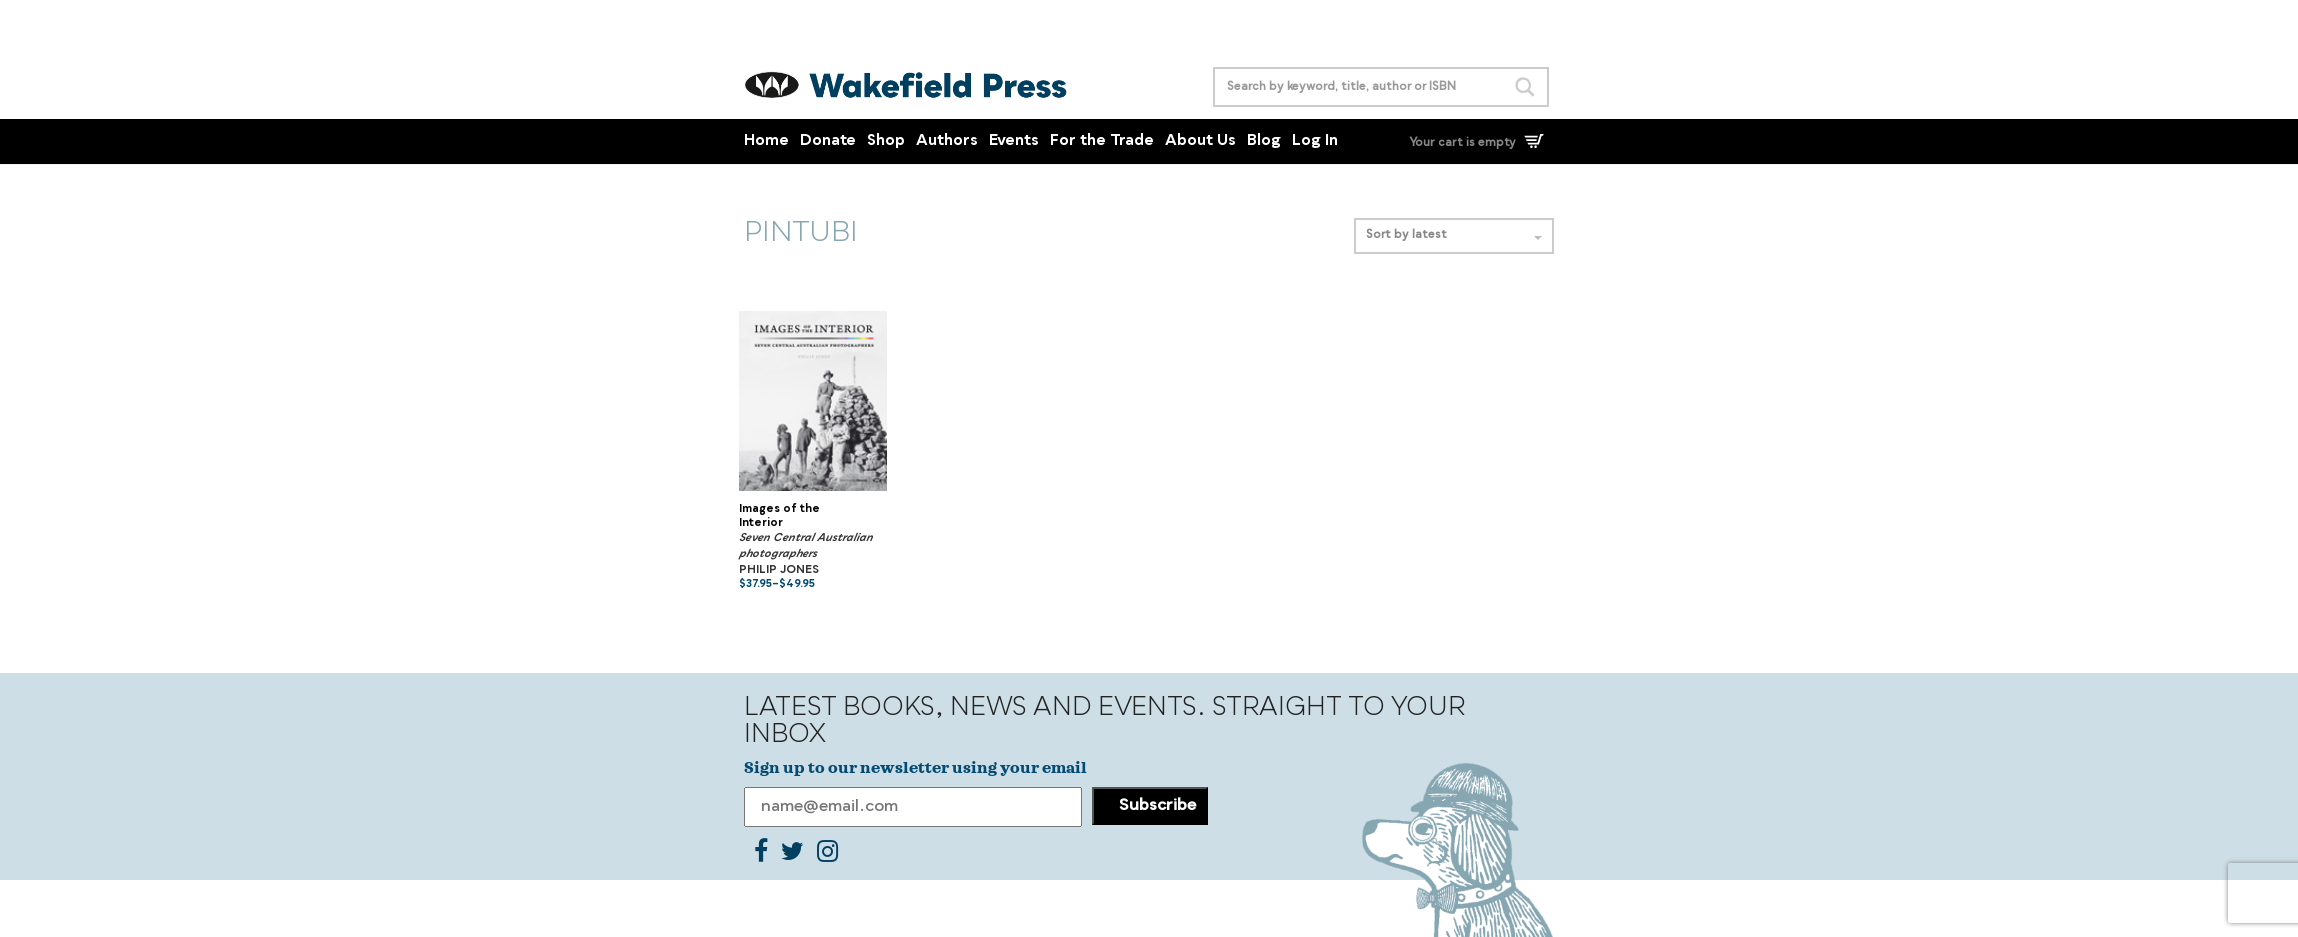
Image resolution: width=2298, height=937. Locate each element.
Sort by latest (1454, 235)
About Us (1200, 141)
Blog (1264, 141)
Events (1014, 141)
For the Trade (1102, 141)
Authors (947, 141)
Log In (1315, 141)
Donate (828, 141)
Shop (886, 141)
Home (766, 141)
